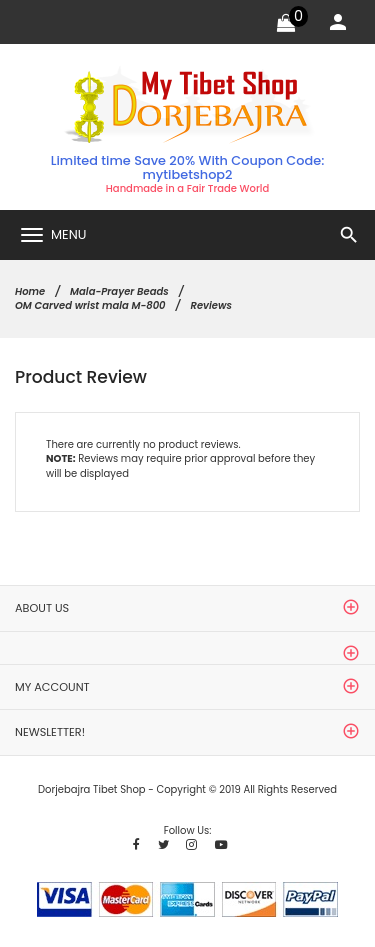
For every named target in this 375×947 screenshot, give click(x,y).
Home (30, 291)
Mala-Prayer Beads (119, 291)
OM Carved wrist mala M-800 (90, 305)
